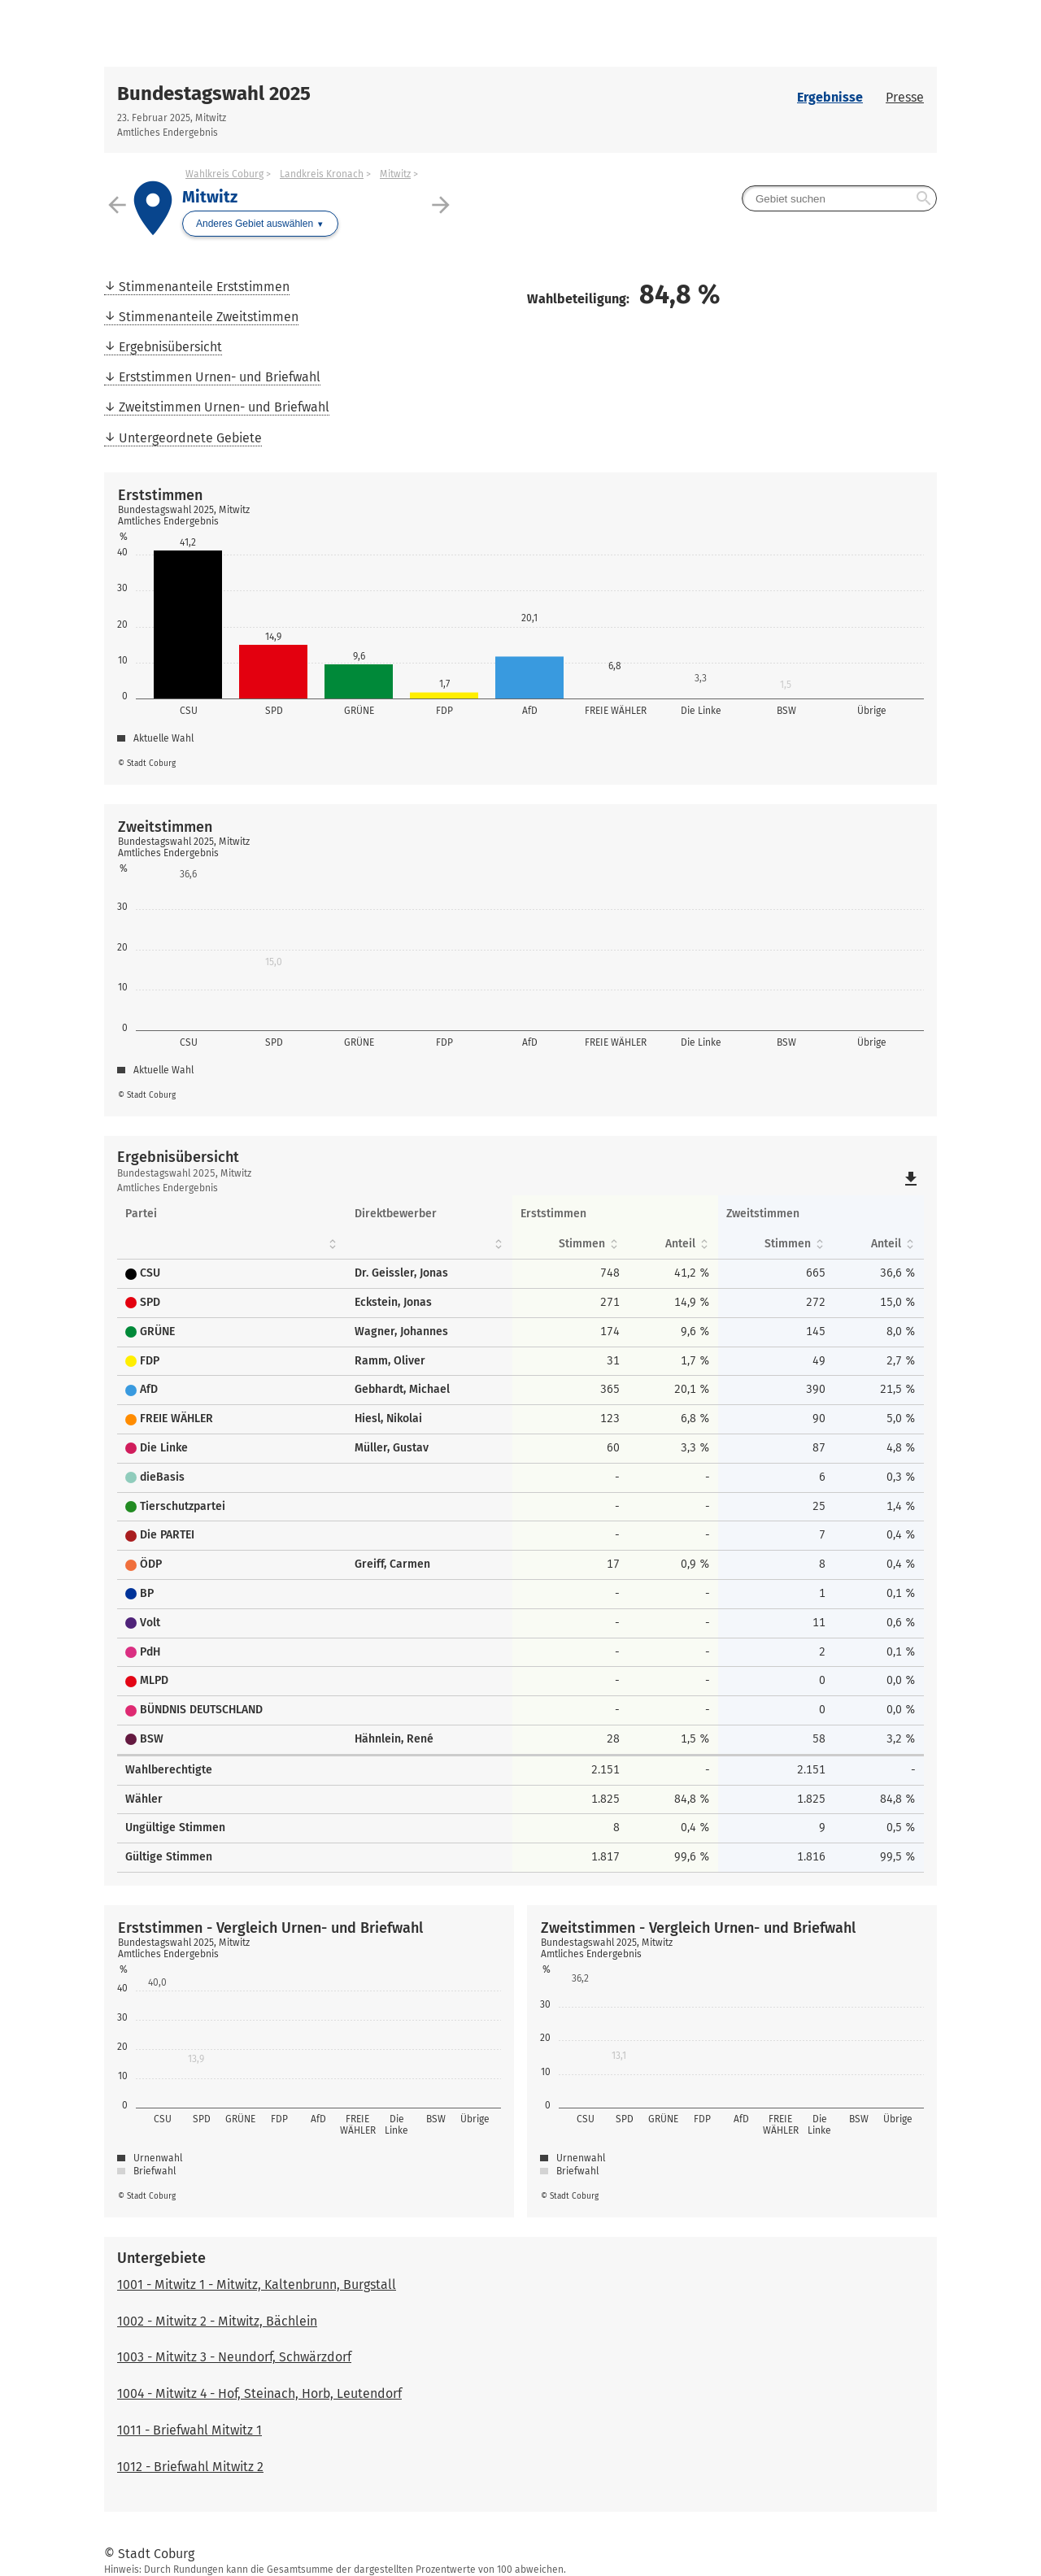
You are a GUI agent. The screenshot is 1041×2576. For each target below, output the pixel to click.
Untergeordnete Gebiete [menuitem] (190, 438)
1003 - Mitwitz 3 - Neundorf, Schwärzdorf (234, 2357)
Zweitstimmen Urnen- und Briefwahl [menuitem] (224, 407)
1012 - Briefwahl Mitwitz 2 (190, 2466)
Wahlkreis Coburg (224, 174)
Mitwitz (395, 174)
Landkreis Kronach (322, 174)
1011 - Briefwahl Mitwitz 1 (189, 2430)
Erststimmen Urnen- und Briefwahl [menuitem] (219, 377)
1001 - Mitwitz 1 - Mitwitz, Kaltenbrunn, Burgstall (256, 2284)
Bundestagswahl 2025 (214, 93)
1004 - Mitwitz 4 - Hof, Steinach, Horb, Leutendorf (259, 2393)
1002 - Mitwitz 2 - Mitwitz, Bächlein (217, 2321)
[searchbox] (839, 198)
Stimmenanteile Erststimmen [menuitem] (204, 286)
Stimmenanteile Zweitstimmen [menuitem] (208, 316)
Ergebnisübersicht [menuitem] (170, 347)
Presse (905, 97)
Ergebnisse (830, 97)
